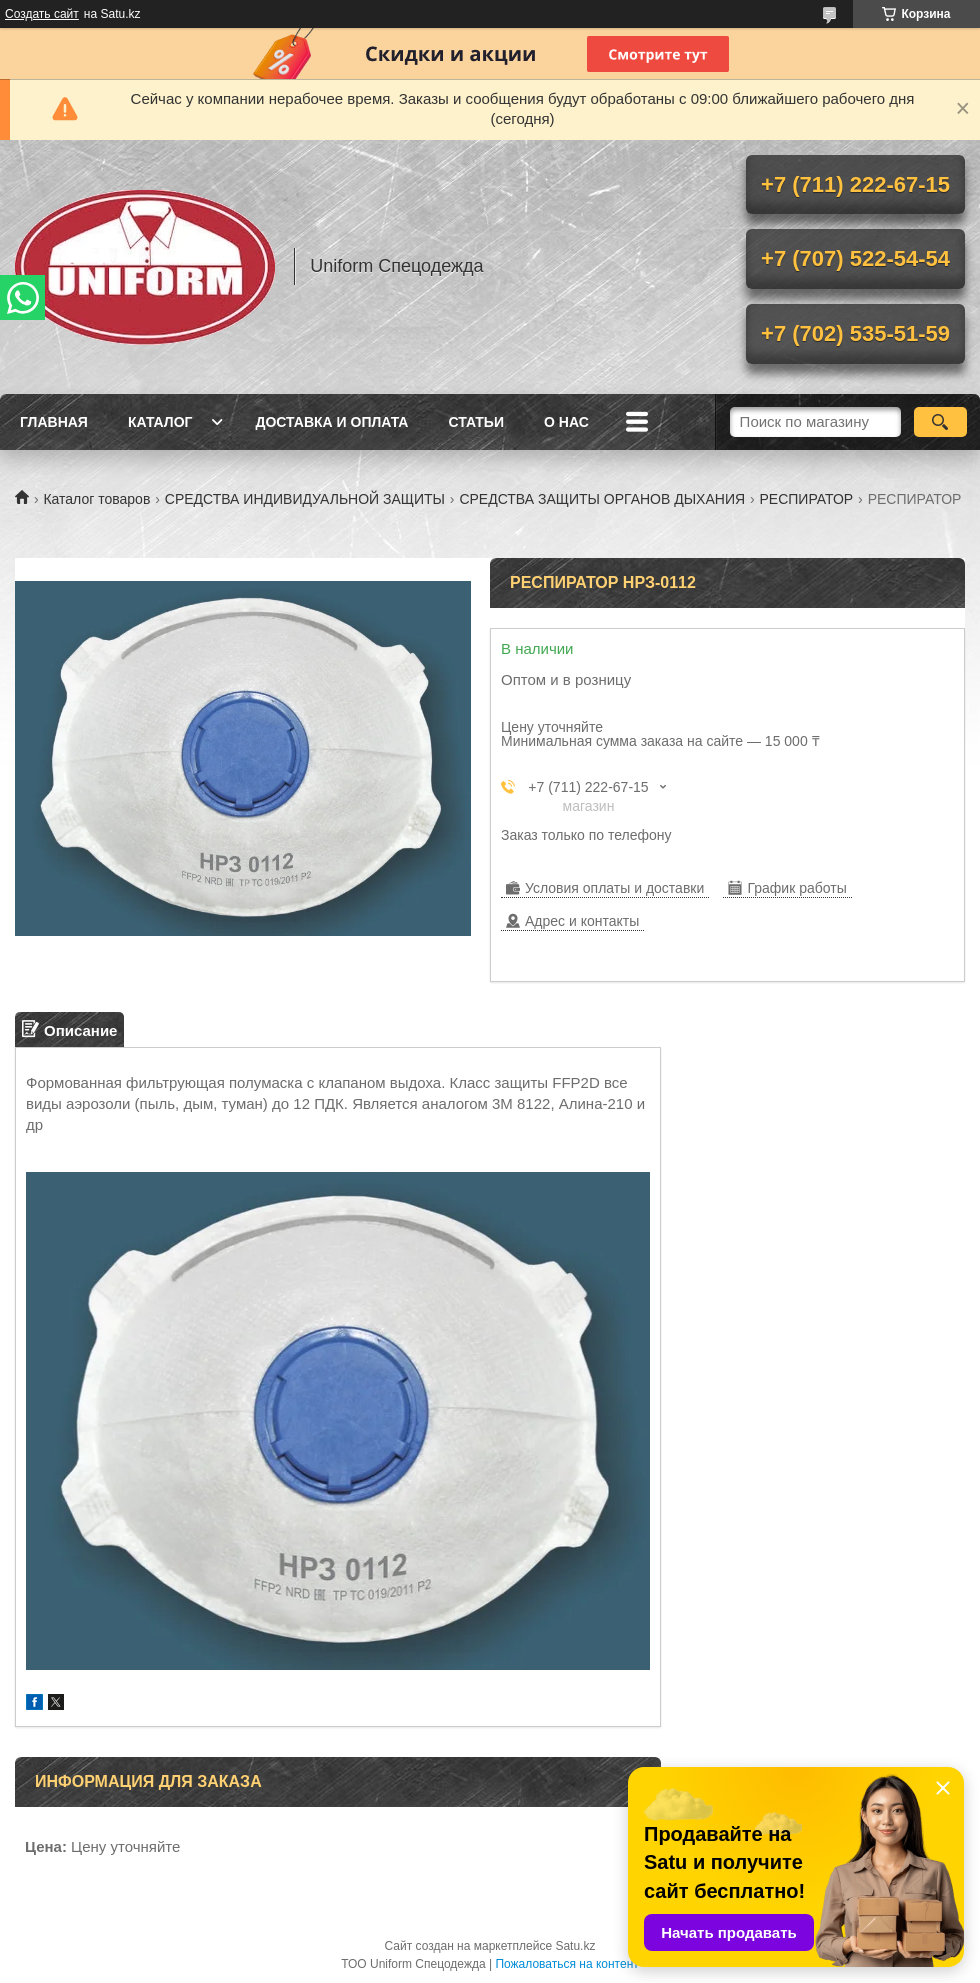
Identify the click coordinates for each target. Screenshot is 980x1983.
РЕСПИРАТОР (807, 499)
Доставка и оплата (331, 422)
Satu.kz (575, 1946)
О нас (566, 422)
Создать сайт (42, 14)
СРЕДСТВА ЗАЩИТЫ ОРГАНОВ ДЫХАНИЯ (602, 499)
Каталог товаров (96, 499)
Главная (54, 422)
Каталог (160, 422)
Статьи (476, 422)
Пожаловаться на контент (566, 1964)
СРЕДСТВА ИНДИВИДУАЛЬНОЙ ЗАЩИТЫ (305, 499)
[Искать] (940, 422)
